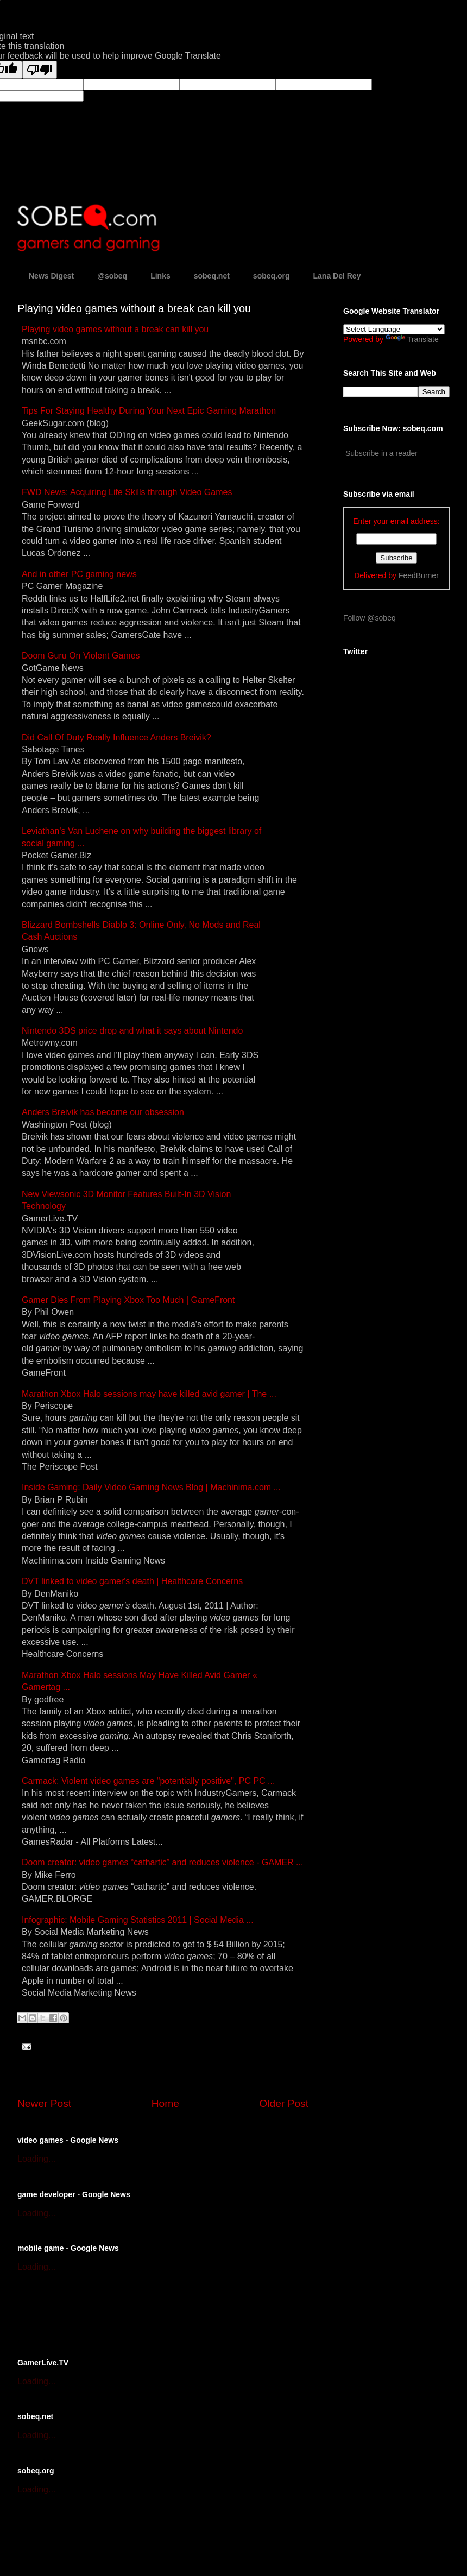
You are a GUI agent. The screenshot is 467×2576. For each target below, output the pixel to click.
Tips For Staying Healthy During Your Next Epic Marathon (149, 410)
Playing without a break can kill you (115, 329)
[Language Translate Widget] (394, 329)
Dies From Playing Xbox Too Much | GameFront (128, 1300)
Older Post (283, 2103)
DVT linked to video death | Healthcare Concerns (132, 1581)
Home (165, 2103)
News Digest (51, 275)
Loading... (36, 2158)
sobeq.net (212, 275)
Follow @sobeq (369, 617)
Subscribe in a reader (381, 453)
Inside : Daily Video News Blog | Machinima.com (151, 1487)
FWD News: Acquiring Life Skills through (127, 492)
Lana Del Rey (337, 275)
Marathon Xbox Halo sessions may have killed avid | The (149, 1393)
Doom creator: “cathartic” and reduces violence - (162, 1862)
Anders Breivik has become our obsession (103, 1112)
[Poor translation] (39, 70)
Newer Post (44, 2103)
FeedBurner (419, 575)
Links (160, 275)
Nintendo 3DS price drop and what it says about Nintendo (132, 1030)
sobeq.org (271, 275)
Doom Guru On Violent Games (81, 655)
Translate (412, 339)
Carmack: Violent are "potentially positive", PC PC (148, 1781)
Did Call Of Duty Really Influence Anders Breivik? (116, 737)
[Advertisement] (144, 2313)
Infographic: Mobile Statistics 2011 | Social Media (138, 1920)
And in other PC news (79, 574)
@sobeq (112, 275)
